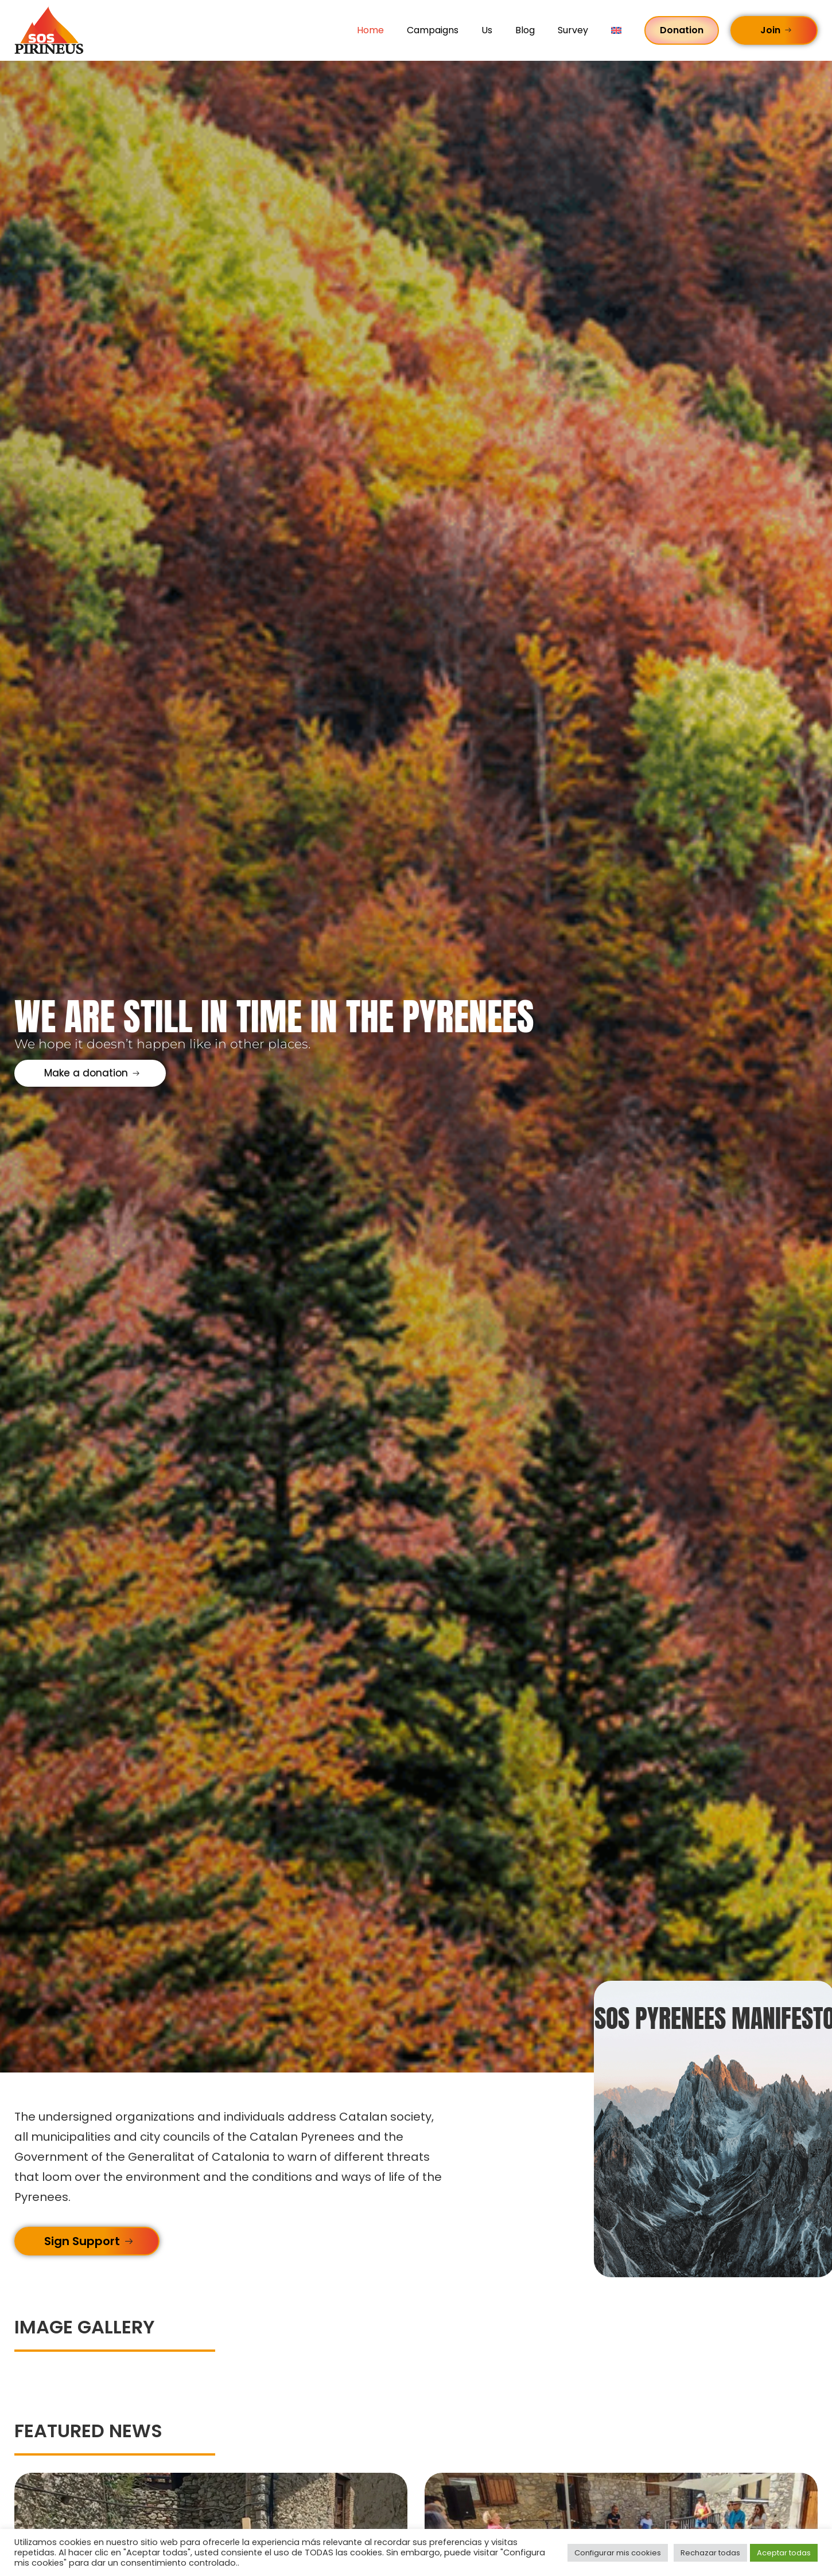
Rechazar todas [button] (710, 2552)
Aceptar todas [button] (784, 2552)
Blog (525, 30)
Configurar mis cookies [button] (617, 2552)
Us (486, 30)
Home (370, 30)
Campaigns (432, 30)
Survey (573, 30)
